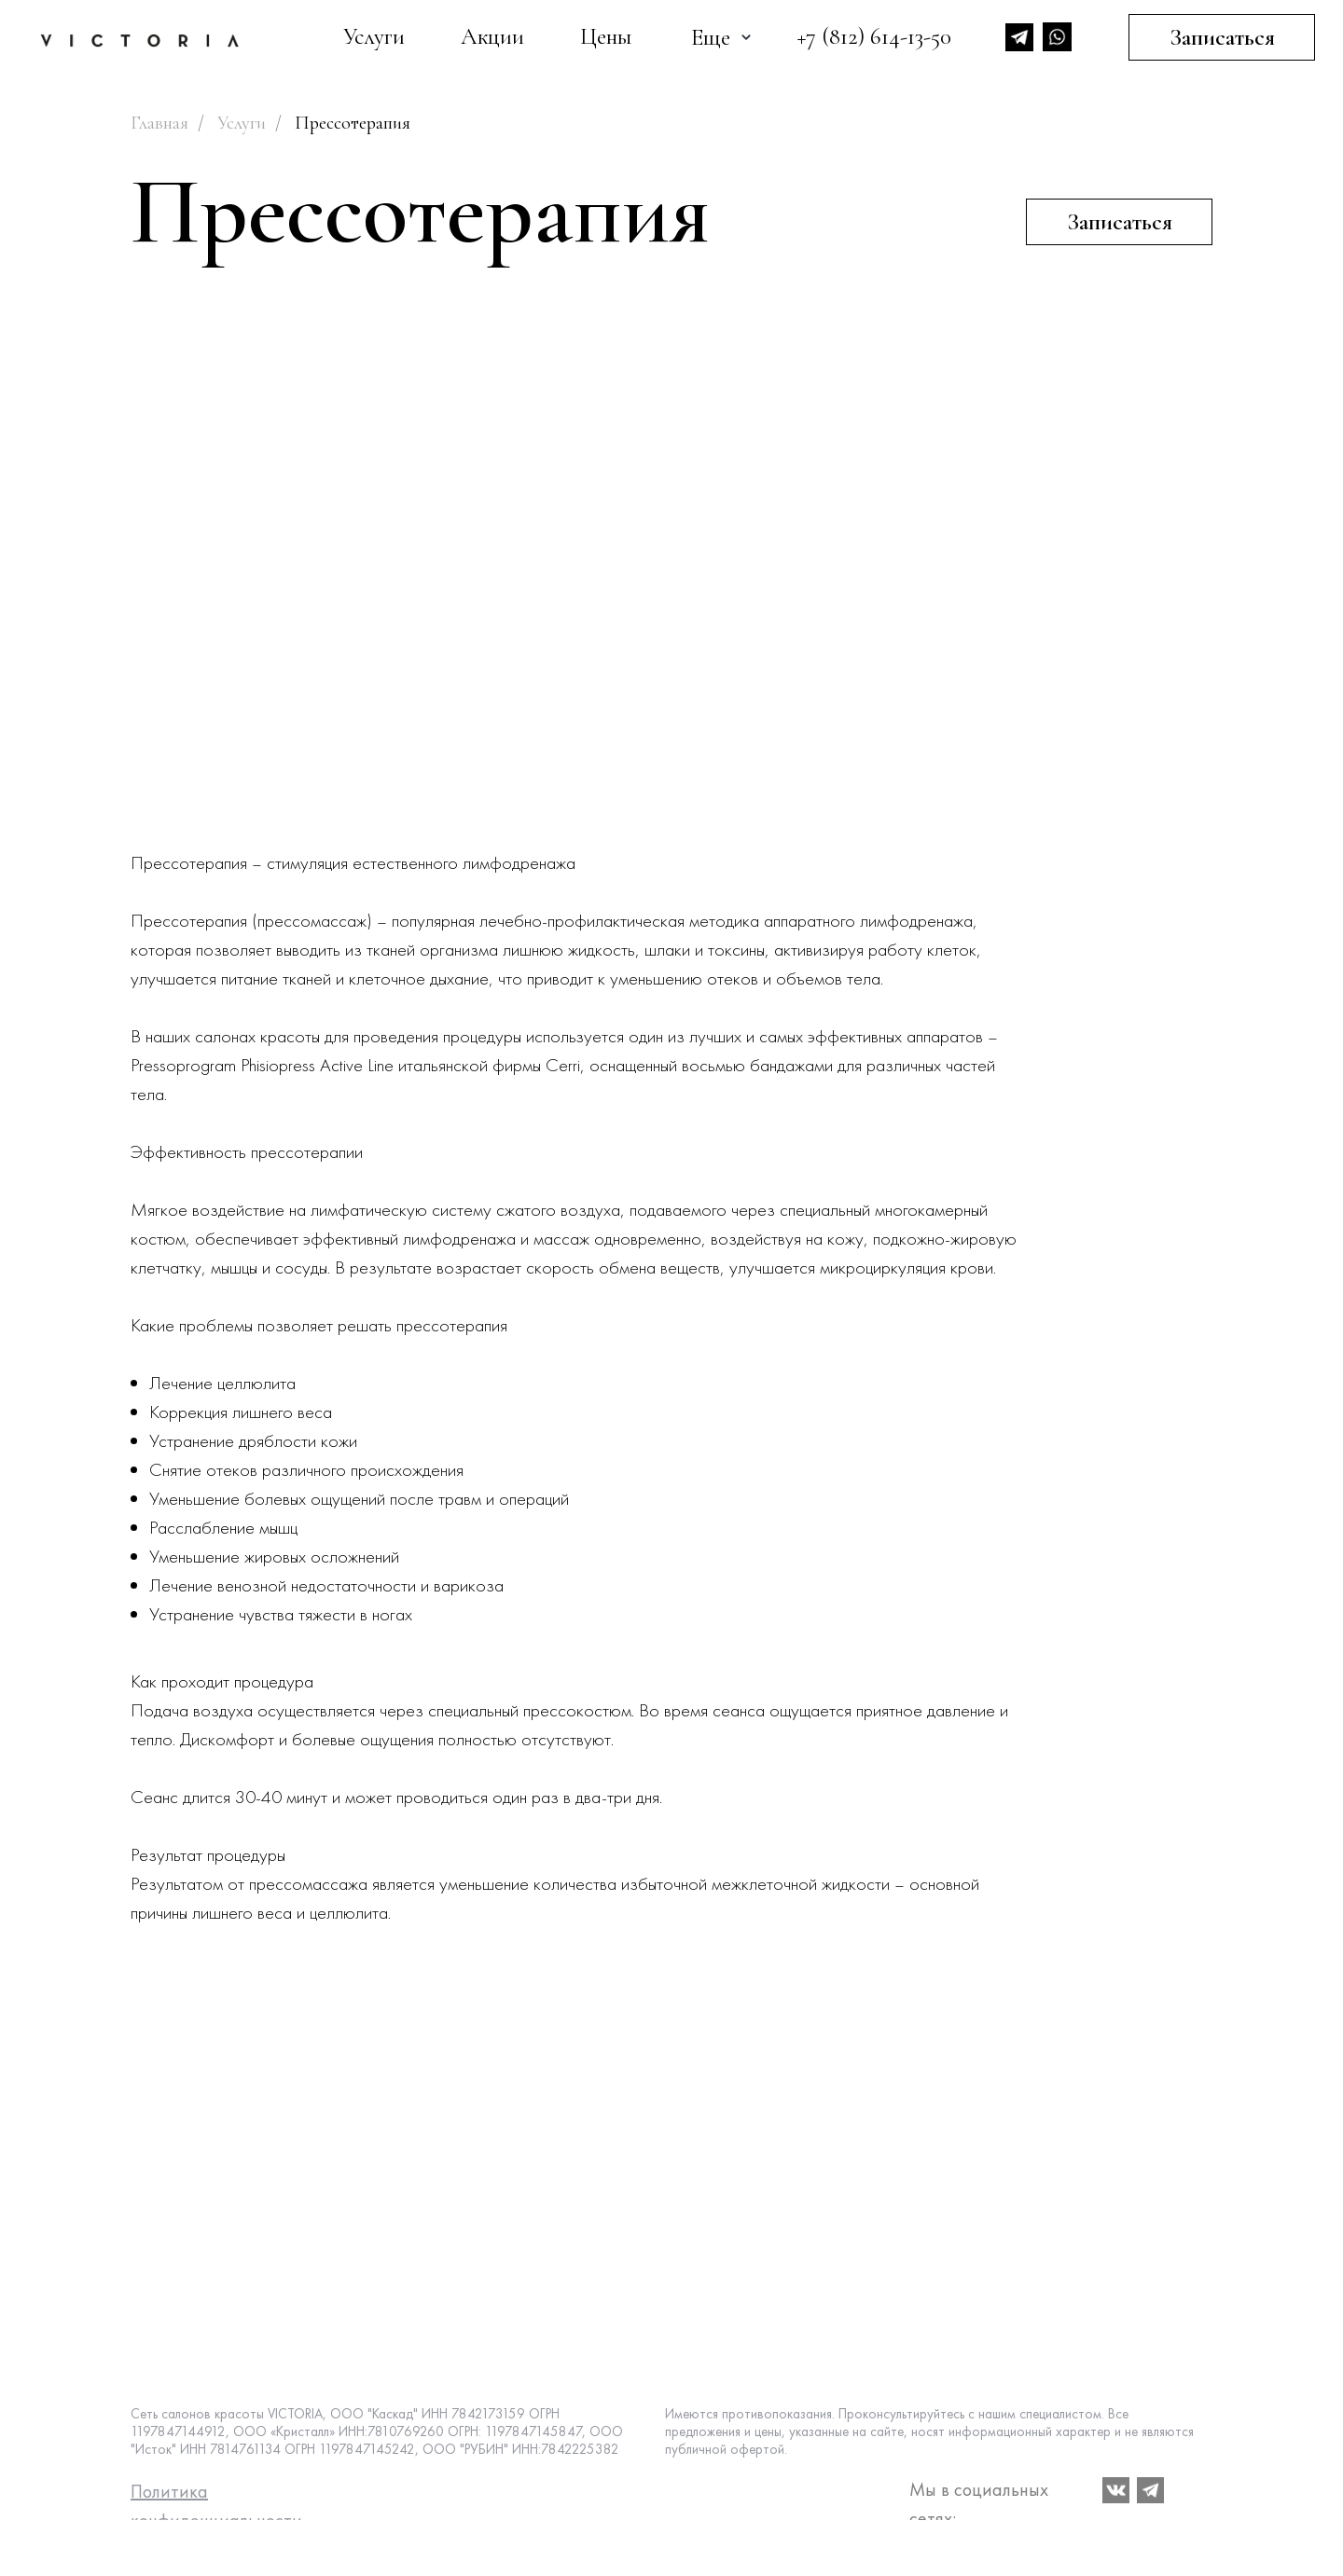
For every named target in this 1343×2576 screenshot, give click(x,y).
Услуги (374, 36)
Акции (492, 36)
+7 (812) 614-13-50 (874, 36)
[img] (140, 40)
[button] (1119, 222)
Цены (605, 36)
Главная (159, 123)
